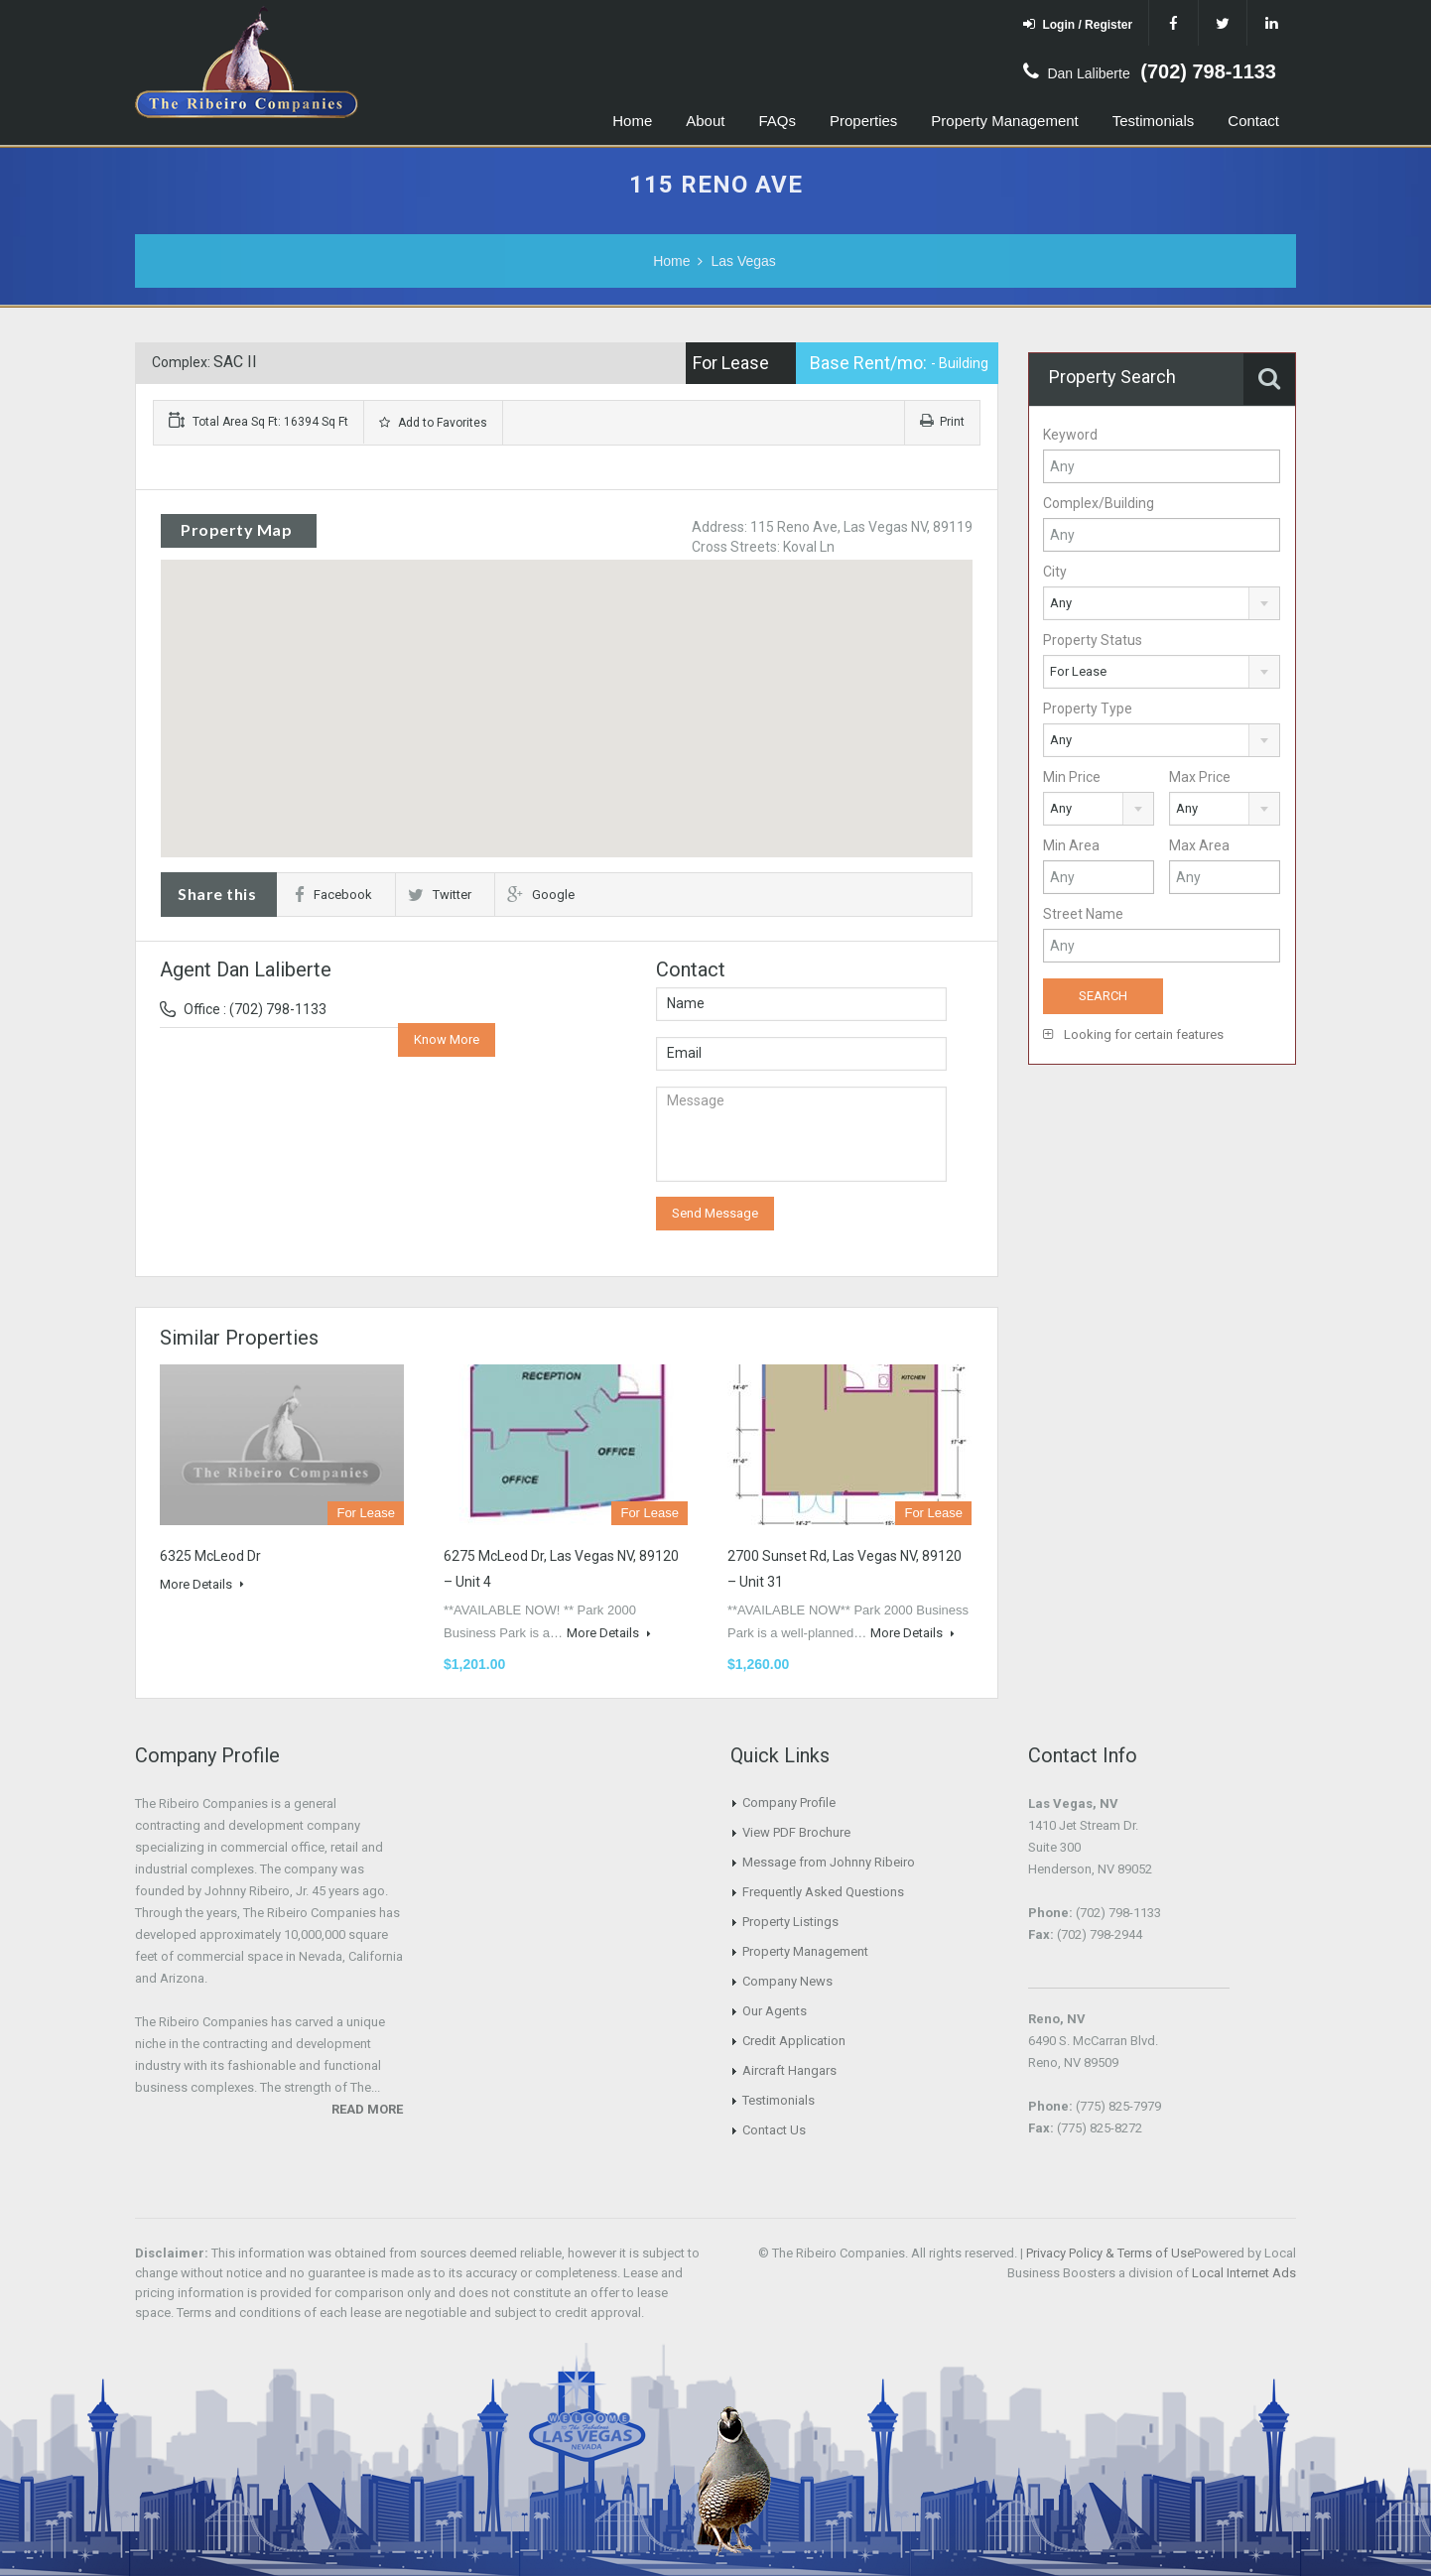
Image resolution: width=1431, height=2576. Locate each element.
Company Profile (789, 1802)
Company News (787, 1981)
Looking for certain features (1133, 1034)
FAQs (777, 120)
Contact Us (774, 2130)
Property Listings (790, 1921)
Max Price (1200, 777)
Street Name (1083, 914)
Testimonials (1153, 120)
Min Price (1072, 777)
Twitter (439, 894)
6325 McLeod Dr (210, 1556)
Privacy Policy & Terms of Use (1110, 2253)
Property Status (1092, 640)
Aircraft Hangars (789, 2070)
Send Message (715, 1213)
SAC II (235, 361)
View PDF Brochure (796, 1832)
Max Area (1199, 845)
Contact (1253, 120)
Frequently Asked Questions (823, 1891)
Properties (863, 120)
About (705, 120)
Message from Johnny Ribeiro (828, 1862)
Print (942, 422)
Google (541, 894)
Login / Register (1077, 24)
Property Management (1004, 120)
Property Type (1087, 708)
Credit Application (794, 2040)
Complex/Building (1098, 503)
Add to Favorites (433, 423)
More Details (202, 1584)
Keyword (1070, 435)
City (1055, 572)
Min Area (1071, 845)
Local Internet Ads (1244, 2272)
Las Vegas (743, 261)
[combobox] (1161, 603)
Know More (446, 1039)
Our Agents (774, 2010)
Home (632, 120)
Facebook (333, 894)
